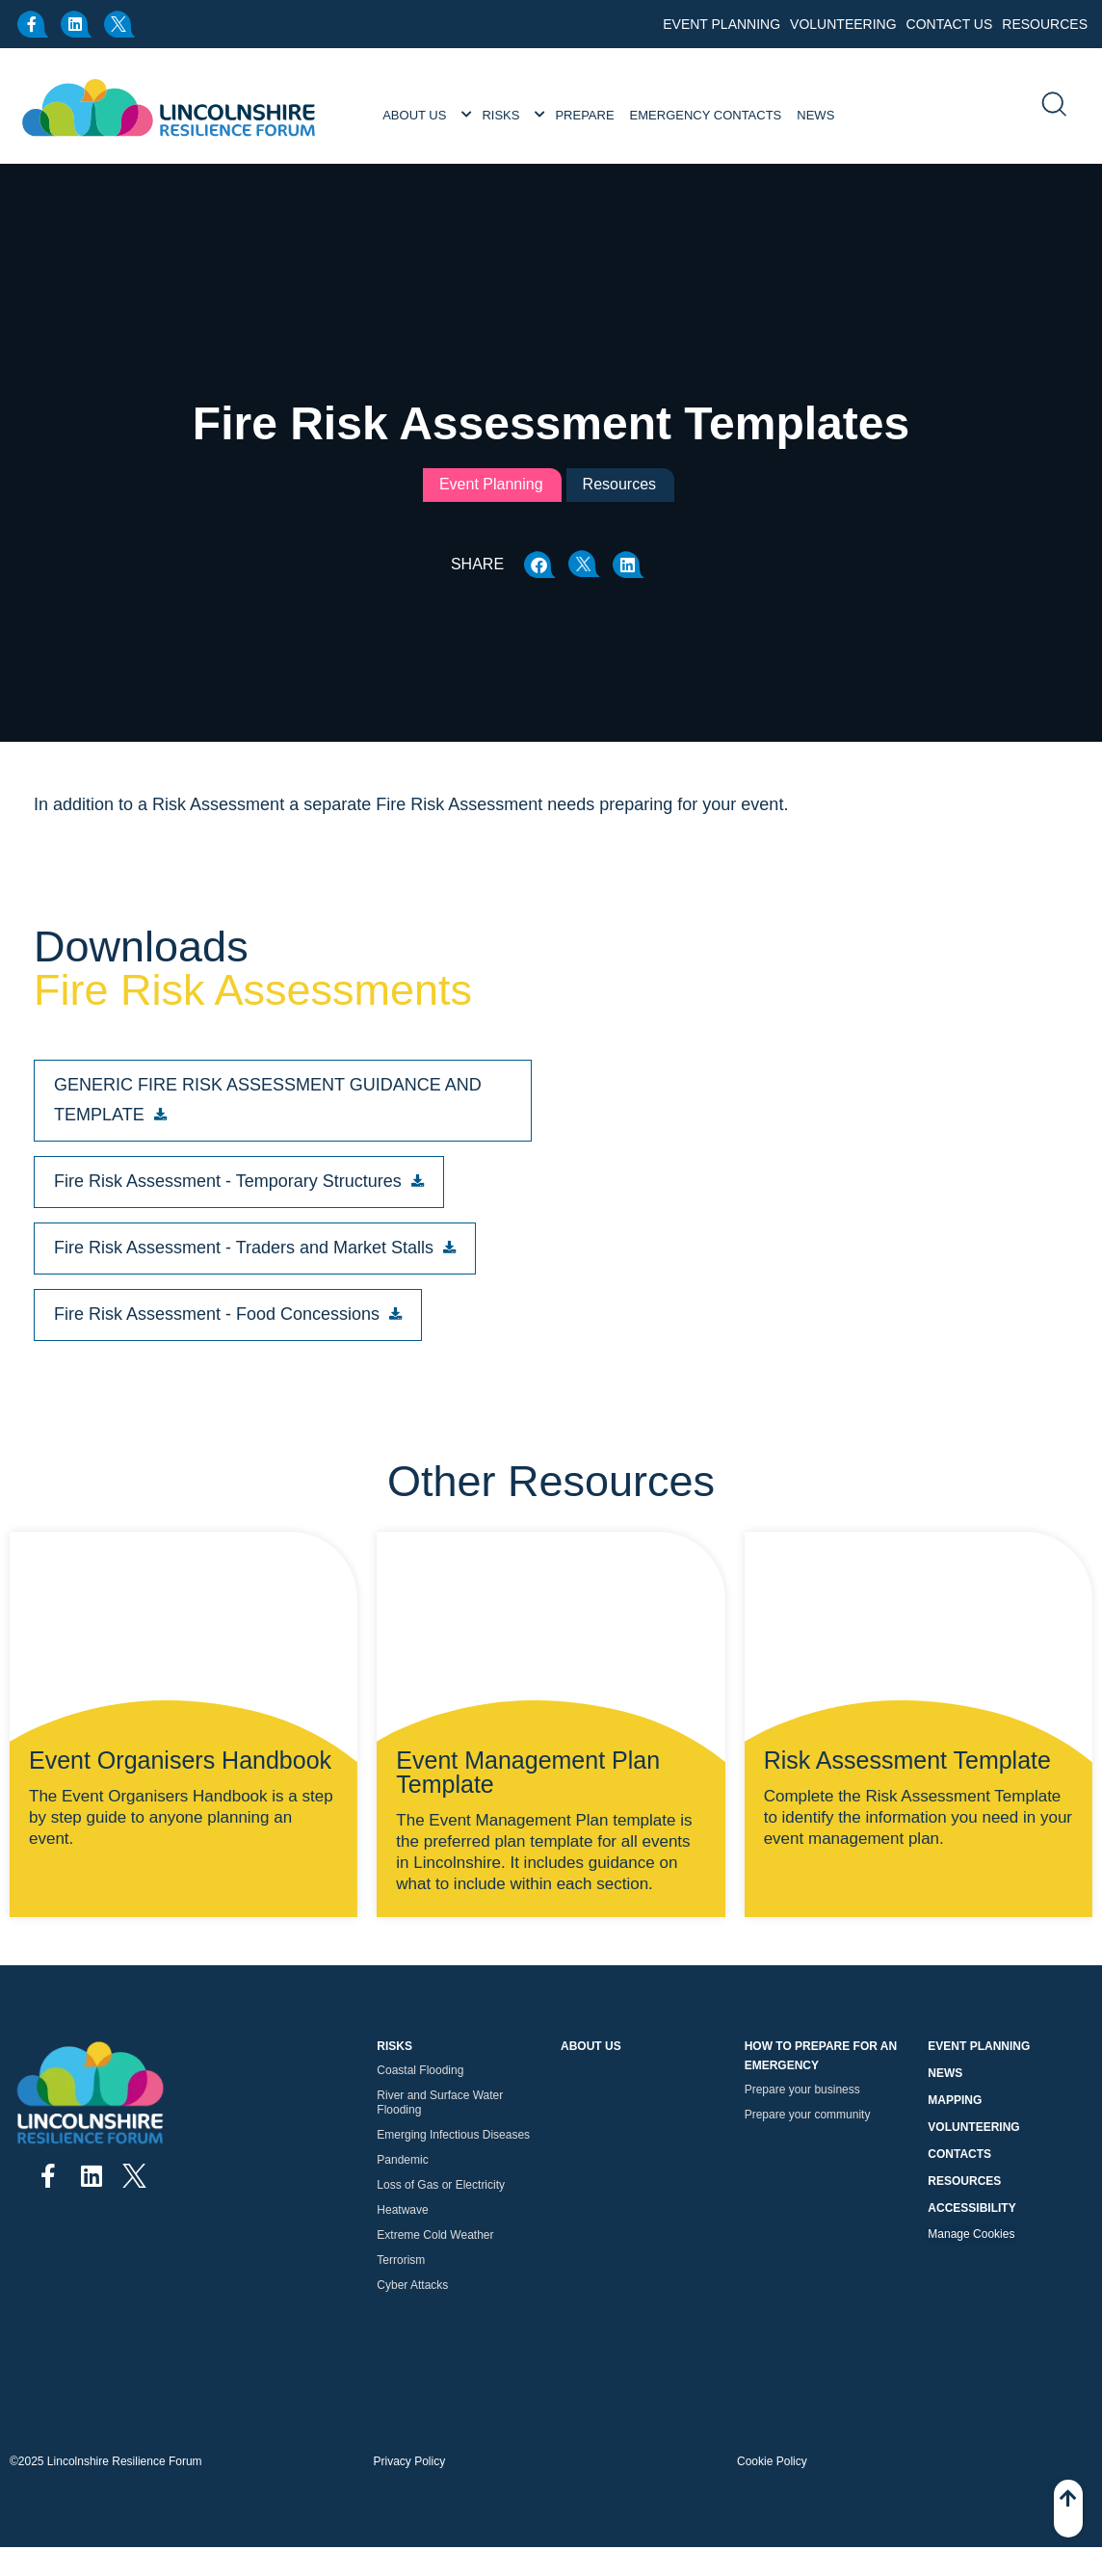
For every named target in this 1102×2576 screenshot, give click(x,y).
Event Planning (721, 24)
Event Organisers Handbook (180, 1760)
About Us (414, 115)
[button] (540, 565)
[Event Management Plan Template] (550, 1666)
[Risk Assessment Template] (918, 1666)
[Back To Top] (1068, 2508)
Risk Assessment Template (907, 1760)
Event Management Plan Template (528, 1772)
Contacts (959, 2154)
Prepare (584, 115)
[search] (1053, 106)
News (815, 115)
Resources (1045, 24)
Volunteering (843, 24)
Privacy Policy (410, 2461)
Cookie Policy (772, 2461)
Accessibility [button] (971, 2208)
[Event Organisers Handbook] (183, 1666)
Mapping (955, 2100)
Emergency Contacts (706, 115)
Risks (500, 115)
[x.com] (120, 24)
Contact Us (949, 24)
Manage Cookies (971, 2234)
